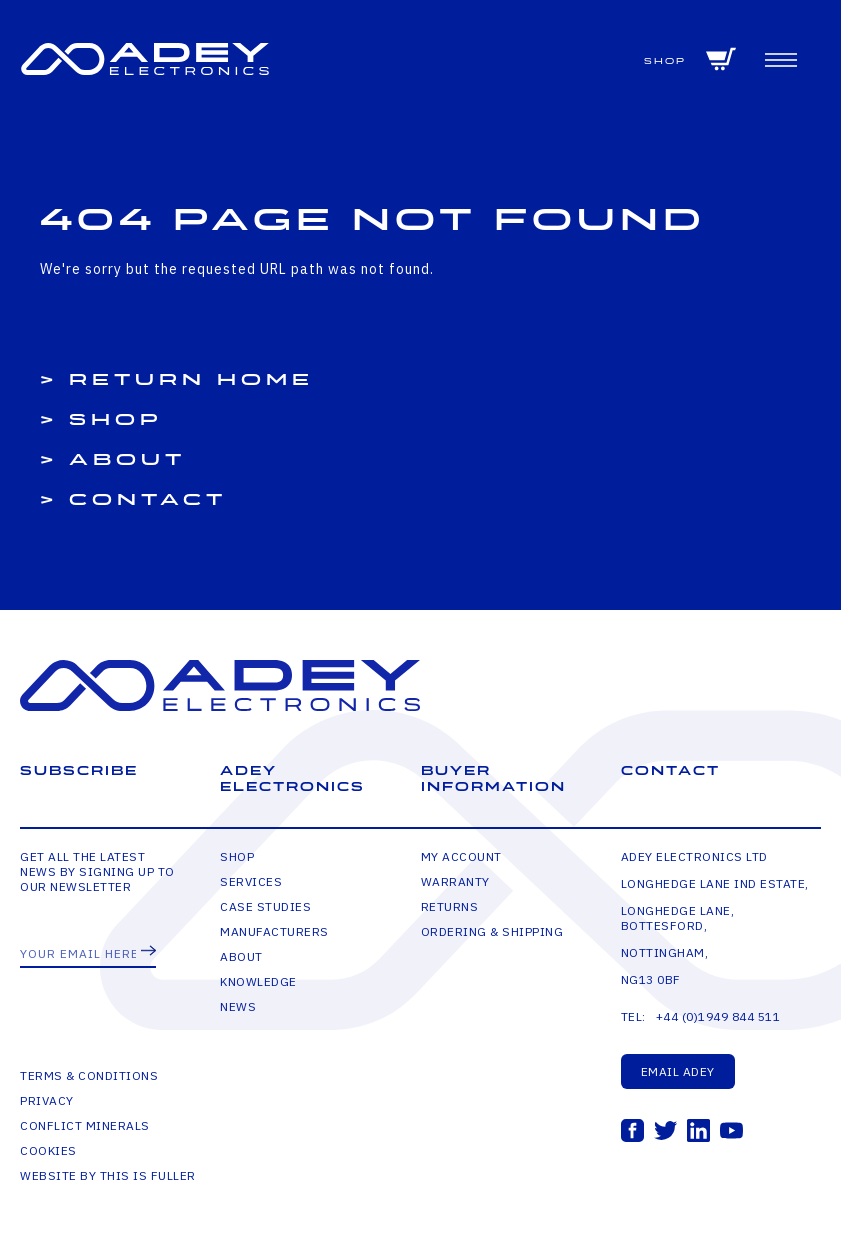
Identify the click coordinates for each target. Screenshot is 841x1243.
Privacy (47, 1100)
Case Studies (265, 906)
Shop (665, 61)
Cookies (48, 1150)
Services (251, 881)
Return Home (191, 380)
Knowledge (258, 981)
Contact (148, 500)
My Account (461, 856)
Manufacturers (274, 931)
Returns (450, 906)
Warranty (455, 881)
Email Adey (678, 1071)
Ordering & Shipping (492, 931)
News (238, 1006)
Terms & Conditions (89, 1075)
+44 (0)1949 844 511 (718, 1016)
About (127, 460)
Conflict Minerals (85, 1125)
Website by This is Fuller (108, 1175)
